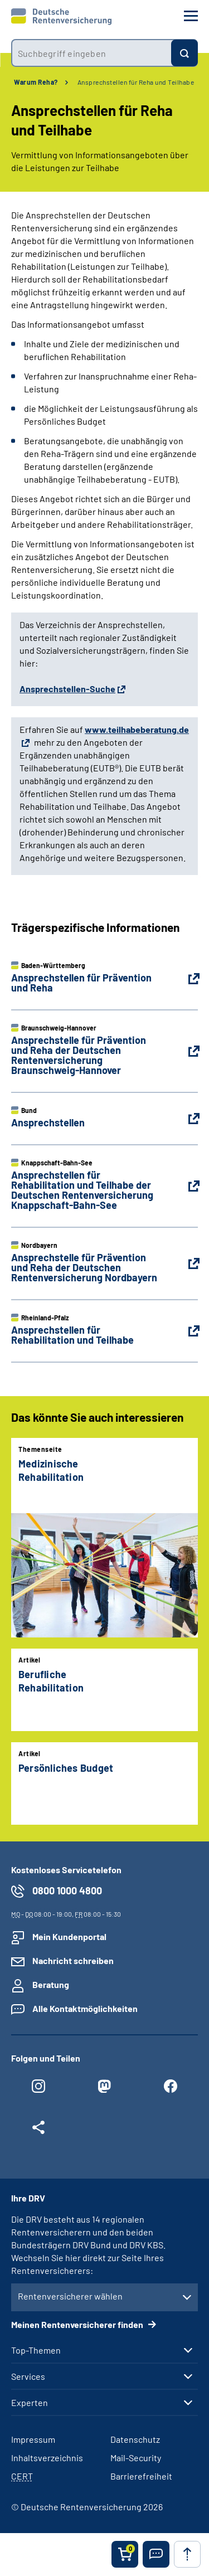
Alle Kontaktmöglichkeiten (85, 2008)
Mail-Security (135, 2457)
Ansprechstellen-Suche (67, 688)
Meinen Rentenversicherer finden (78, 2324)
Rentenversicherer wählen (70, 2296)
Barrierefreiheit (141, 2476)
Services (28, 2376)
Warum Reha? (36, 82)
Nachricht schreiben (73, 1960)
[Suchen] (184, 53)
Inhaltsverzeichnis (47, 2457)
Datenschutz (135, 2439)
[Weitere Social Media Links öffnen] (38, 2130)
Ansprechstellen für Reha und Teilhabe (136, 82)
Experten (29, 2402)
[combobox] (91, 53)
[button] (156, 2554)
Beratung (50, 1984)
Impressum (33, 2439)
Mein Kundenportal (69, 1936)
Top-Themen (36, 2350)
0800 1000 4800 (67, 1890)
